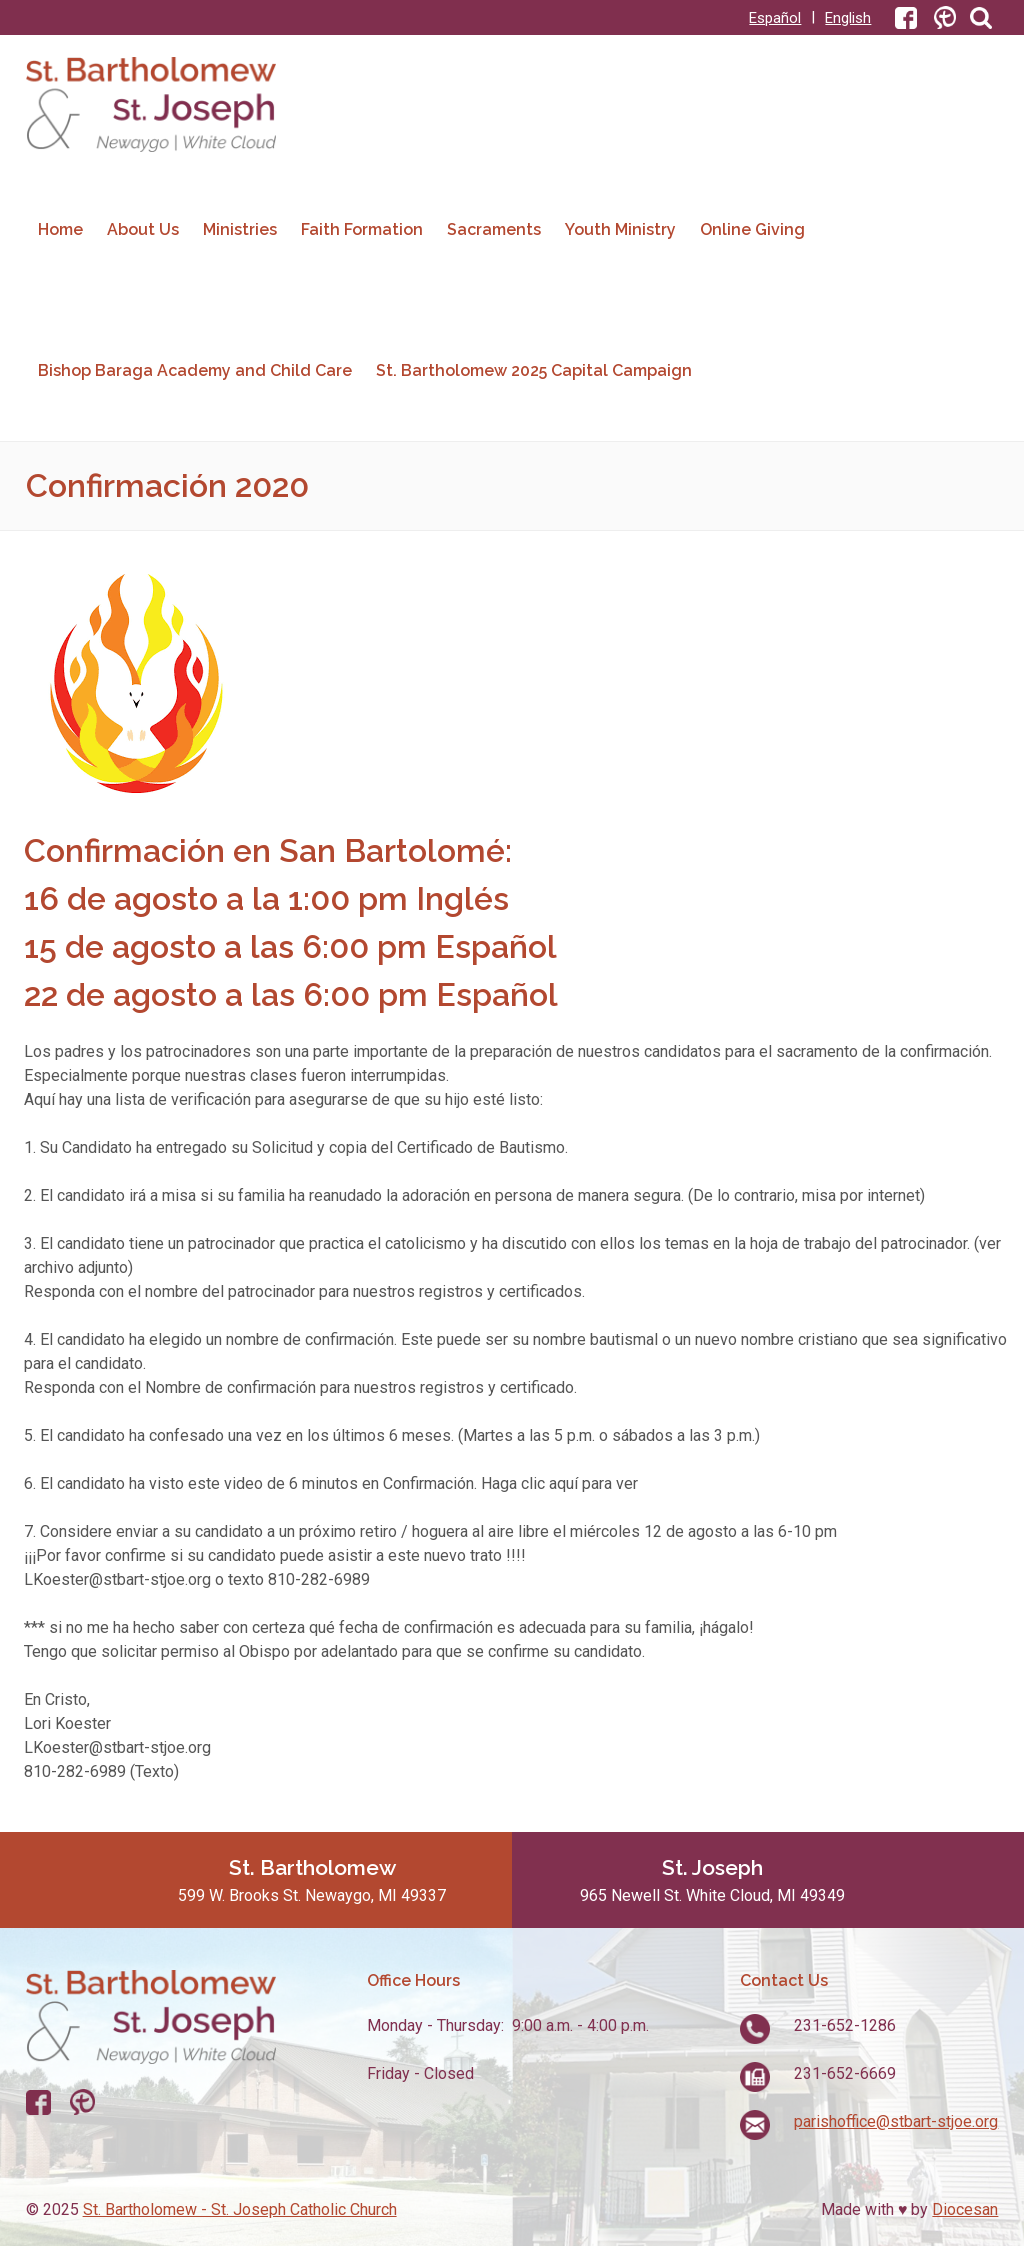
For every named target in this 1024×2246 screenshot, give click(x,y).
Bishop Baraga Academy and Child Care (195, 370)
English (848, 18)
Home (60, 229)
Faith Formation (362, 229)
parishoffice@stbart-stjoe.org (896, 2121)
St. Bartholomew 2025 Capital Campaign (534, 370)
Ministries (240, 229)
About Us (143, 229)
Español (775, 18)
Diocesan (965, 2209)
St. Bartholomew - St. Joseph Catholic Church (240, 2209)
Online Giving (752, 229)
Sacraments (494, 229)
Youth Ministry (620, 229)
